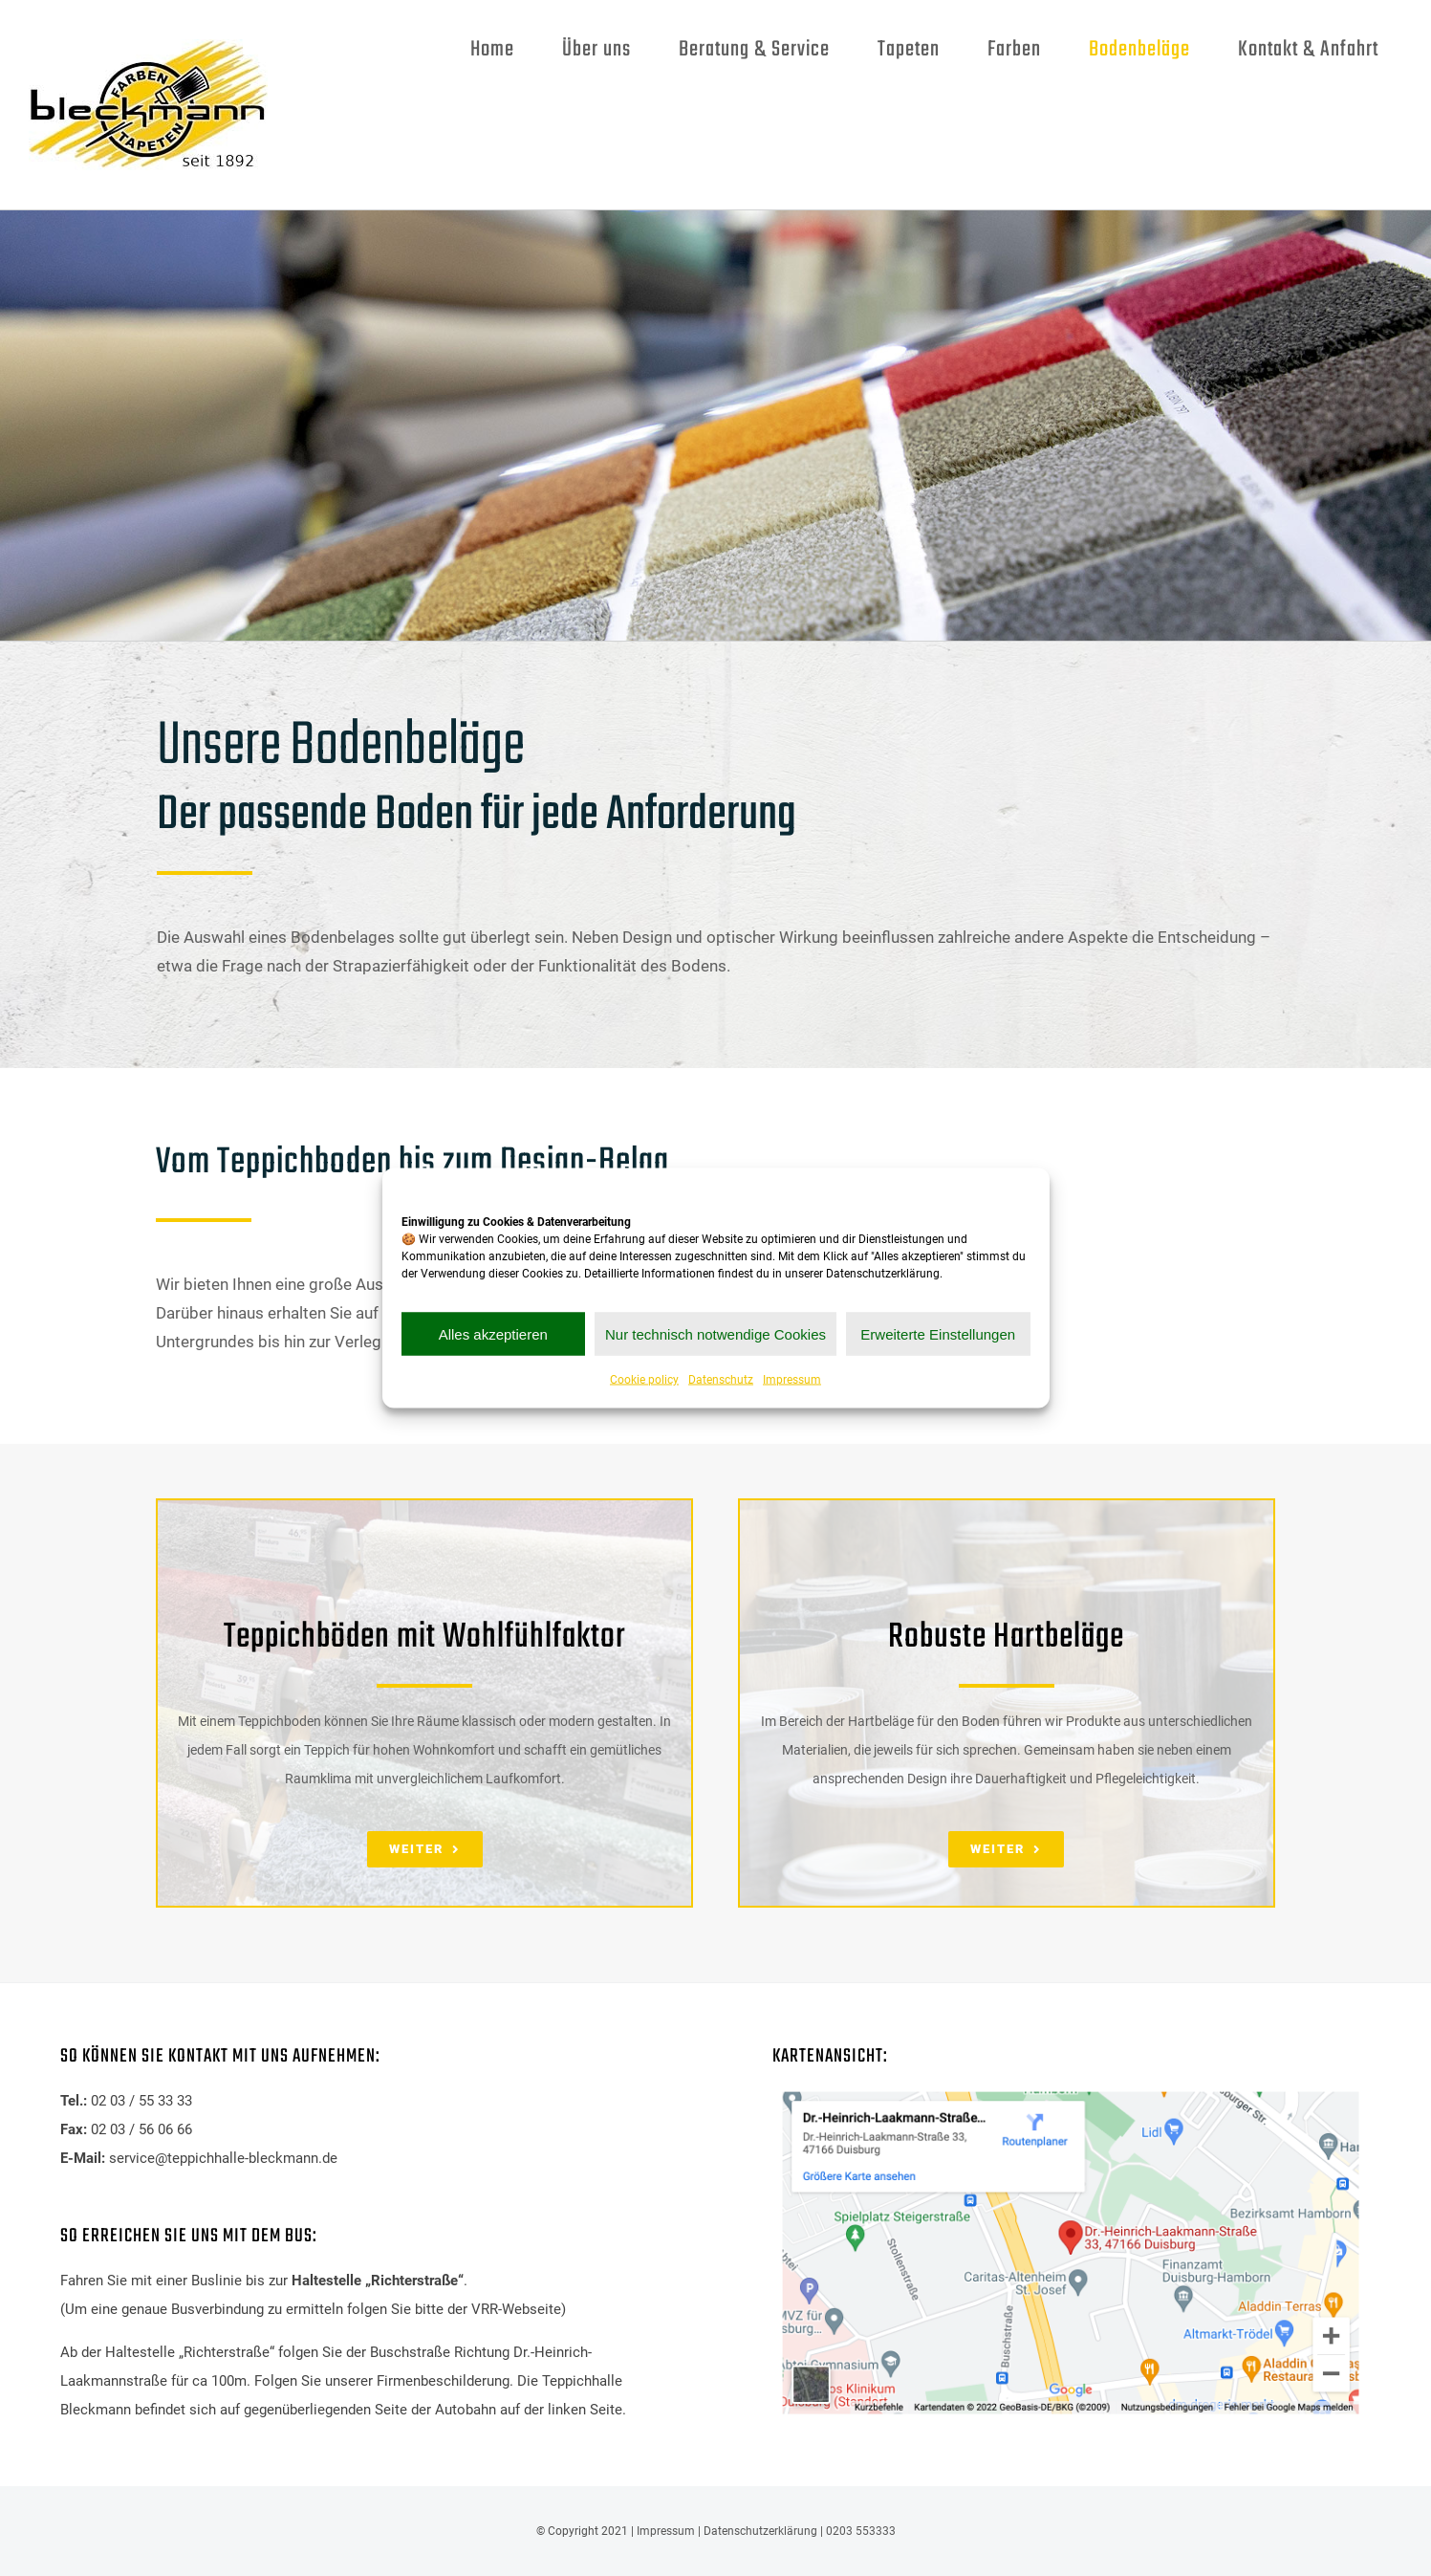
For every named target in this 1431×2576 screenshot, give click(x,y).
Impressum (792, 1379)
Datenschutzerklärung (760, 2531)
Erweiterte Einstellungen (937, 1333)
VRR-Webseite (516, 2309)
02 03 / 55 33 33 (141, 2100)
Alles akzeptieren (493, 1333)
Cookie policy (644, 1379)
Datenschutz (720, 1379)
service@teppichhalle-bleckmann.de (223, 2158)
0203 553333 (861, 2531)
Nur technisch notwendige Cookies (715, 1333)
